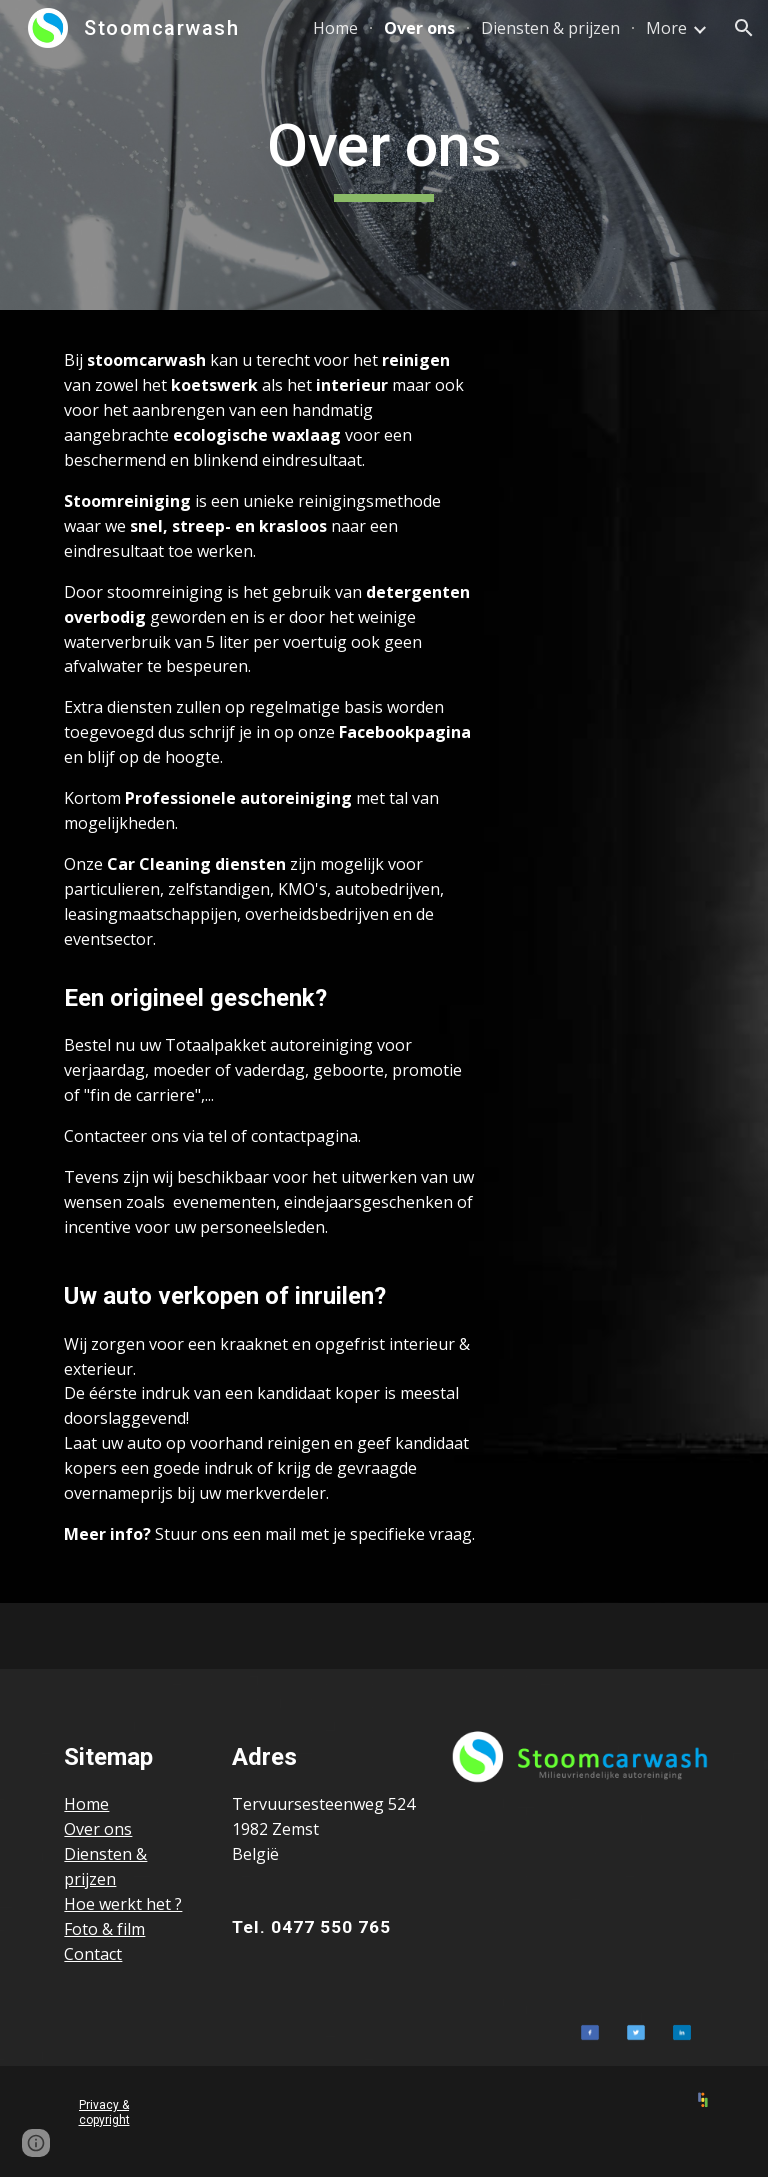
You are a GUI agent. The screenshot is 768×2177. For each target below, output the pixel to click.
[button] (744, 28)
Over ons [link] (419, 28)
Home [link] (335, 28)
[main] (383, 155)
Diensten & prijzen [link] (550, 28)
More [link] (666, 28)
